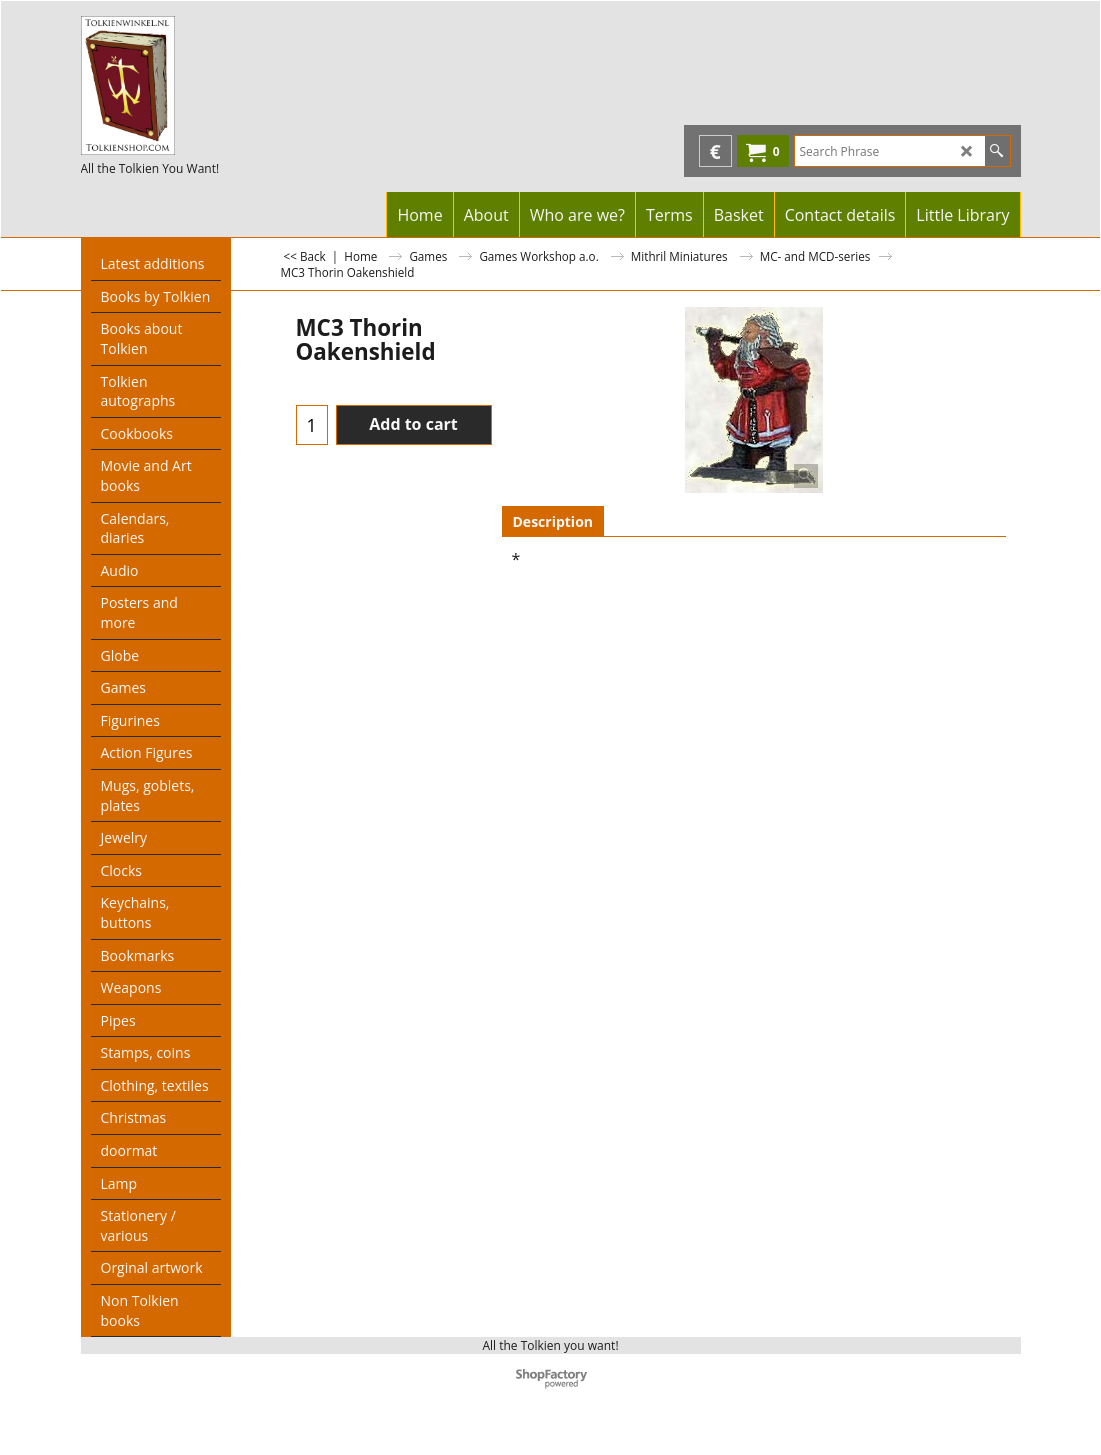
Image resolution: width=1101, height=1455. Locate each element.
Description (553, 521)
